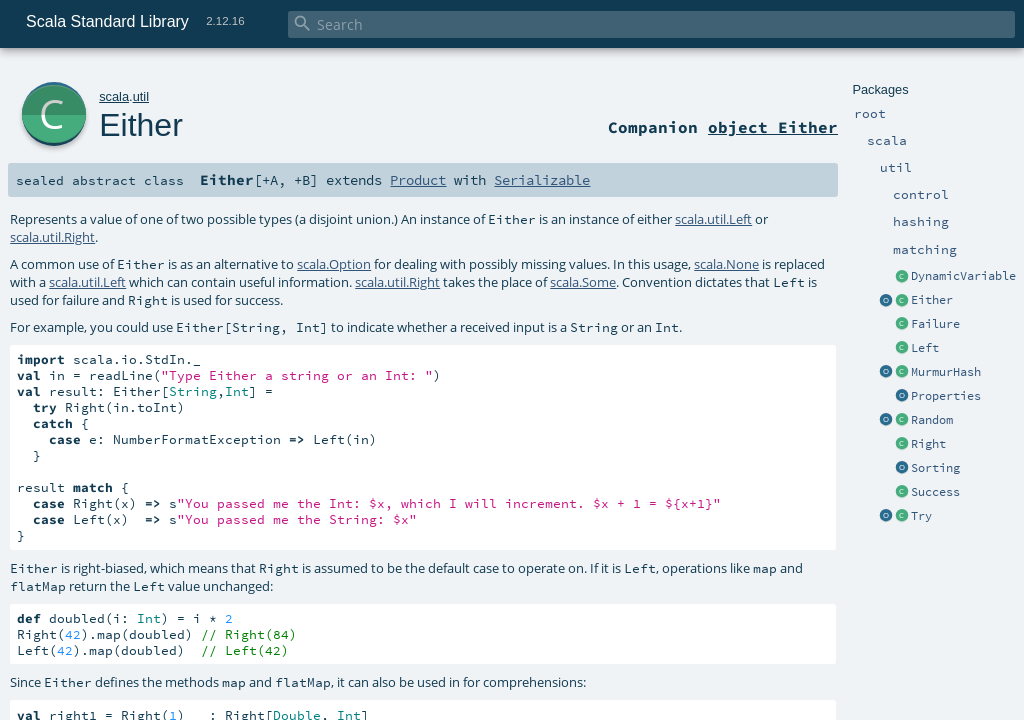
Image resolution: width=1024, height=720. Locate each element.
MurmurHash (946, 372)
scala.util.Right (52, 237)
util (141, 96)
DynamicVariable (963, 276)
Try (921, 516)
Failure (935, 324)
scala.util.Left (713, 219)
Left (925, 348)
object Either (773, 127)
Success (935, 492)
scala (114, 96)
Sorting (935, 468)
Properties (946, 396)
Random (932, 420)
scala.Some (583, 282)
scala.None (726, 264)
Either (932, 300)
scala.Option (334, 264)
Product (418, 180)
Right (928, 444)
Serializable (542, 180)
